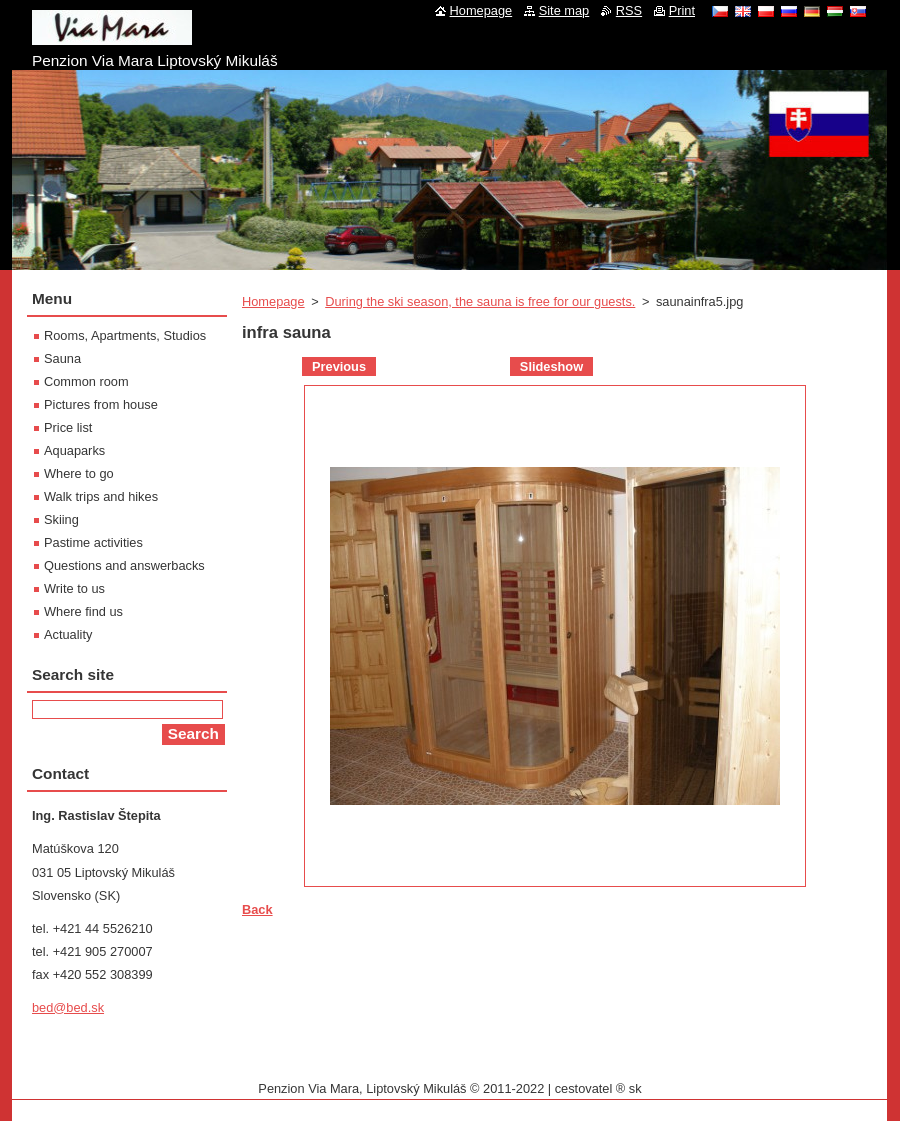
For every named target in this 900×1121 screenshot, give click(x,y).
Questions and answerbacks (124, 565)
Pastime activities (93, 542)
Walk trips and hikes (101, 496)
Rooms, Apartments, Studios (125, 335)
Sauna (62, 358)
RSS (629, 10)
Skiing (61, 519)
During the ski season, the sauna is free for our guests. (480, 301)
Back (257, 909)
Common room (86, 381)
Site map (564, 10)
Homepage (273, 301)
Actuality (68, 634)
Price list (68, 427)
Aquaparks (74, 450)
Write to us (74, 588)
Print (682, 10)
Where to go (79, 473)
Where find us (83, 611)
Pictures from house (101, 404)
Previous (339, 366)
